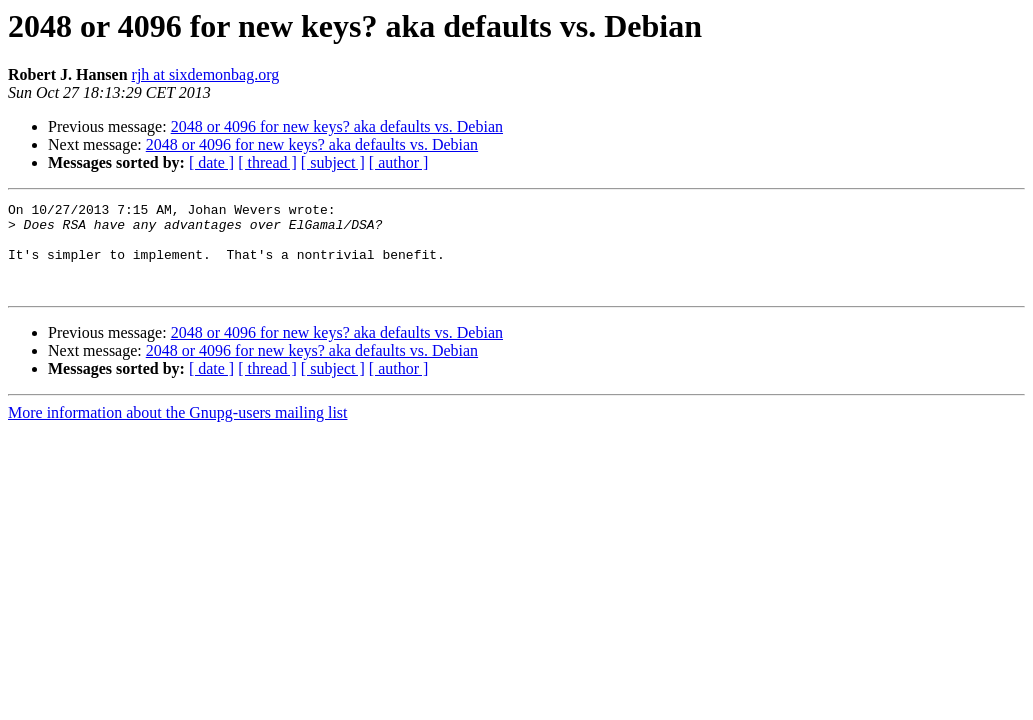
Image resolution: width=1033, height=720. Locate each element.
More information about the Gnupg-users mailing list (178, 430)
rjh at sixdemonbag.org (206, 74)
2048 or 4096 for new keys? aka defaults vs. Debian (337, 126)
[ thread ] (267, 162)
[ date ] (211, 162)
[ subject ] (333, 162)
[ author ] (399, 162)
